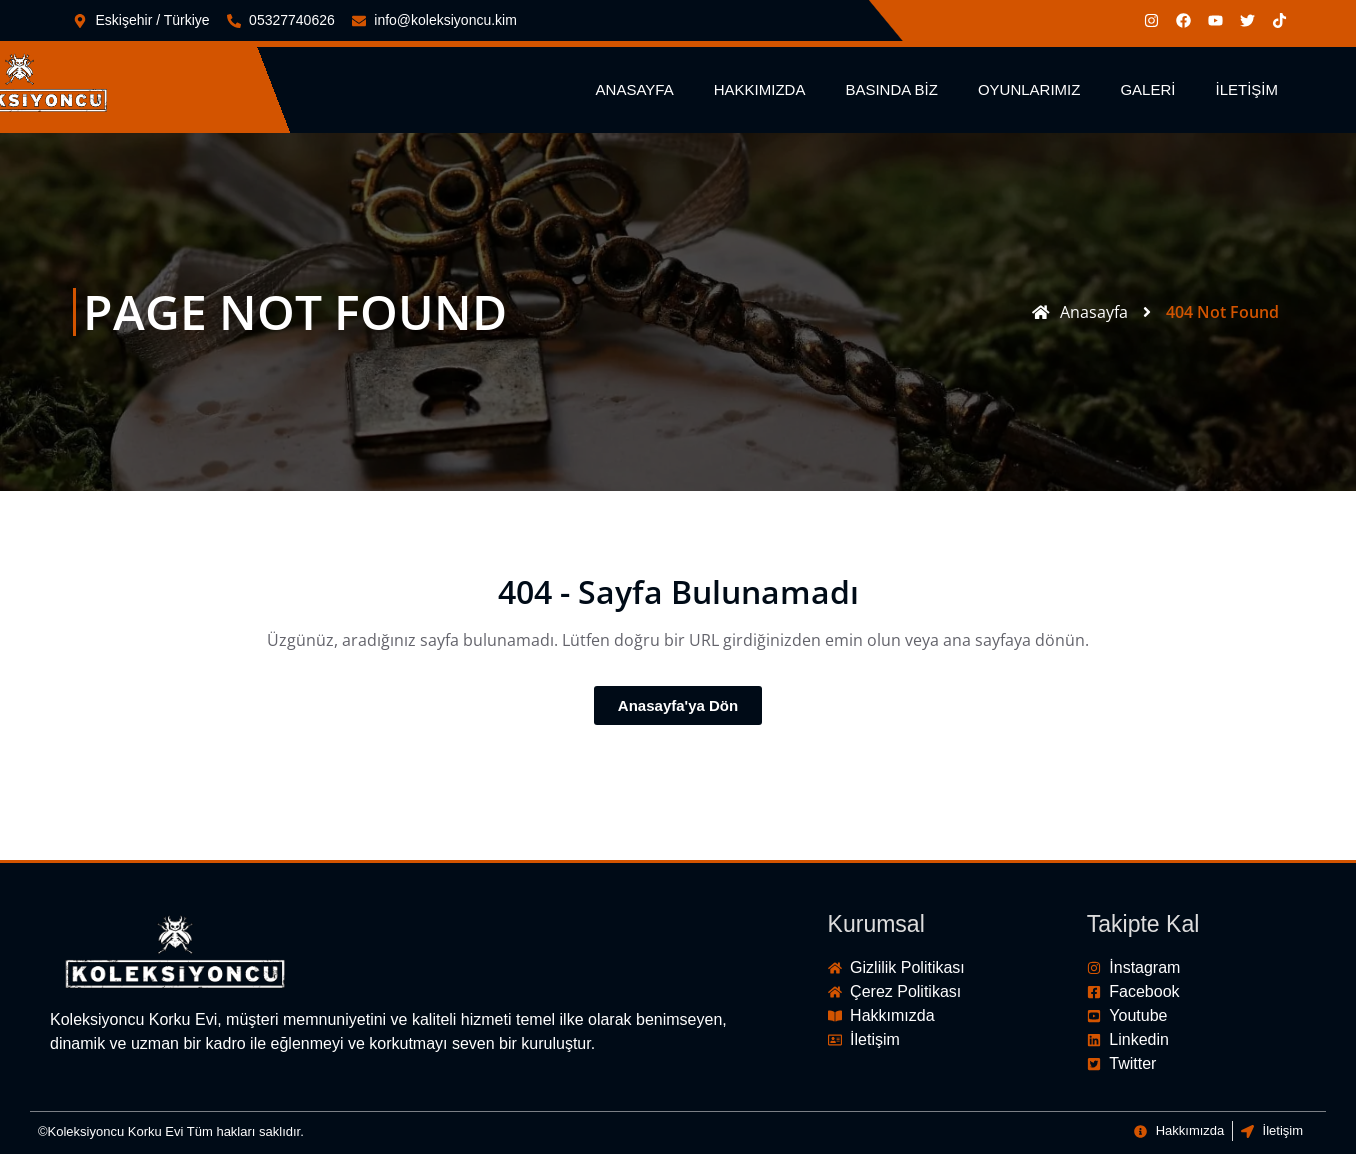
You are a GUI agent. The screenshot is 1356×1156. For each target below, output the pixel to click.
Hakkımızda (760, 91)
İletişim (1246, 91)
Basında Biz (891, 91)
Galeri (1147, 91)
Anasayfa (635, 91)
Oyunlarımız (1029, 91)
